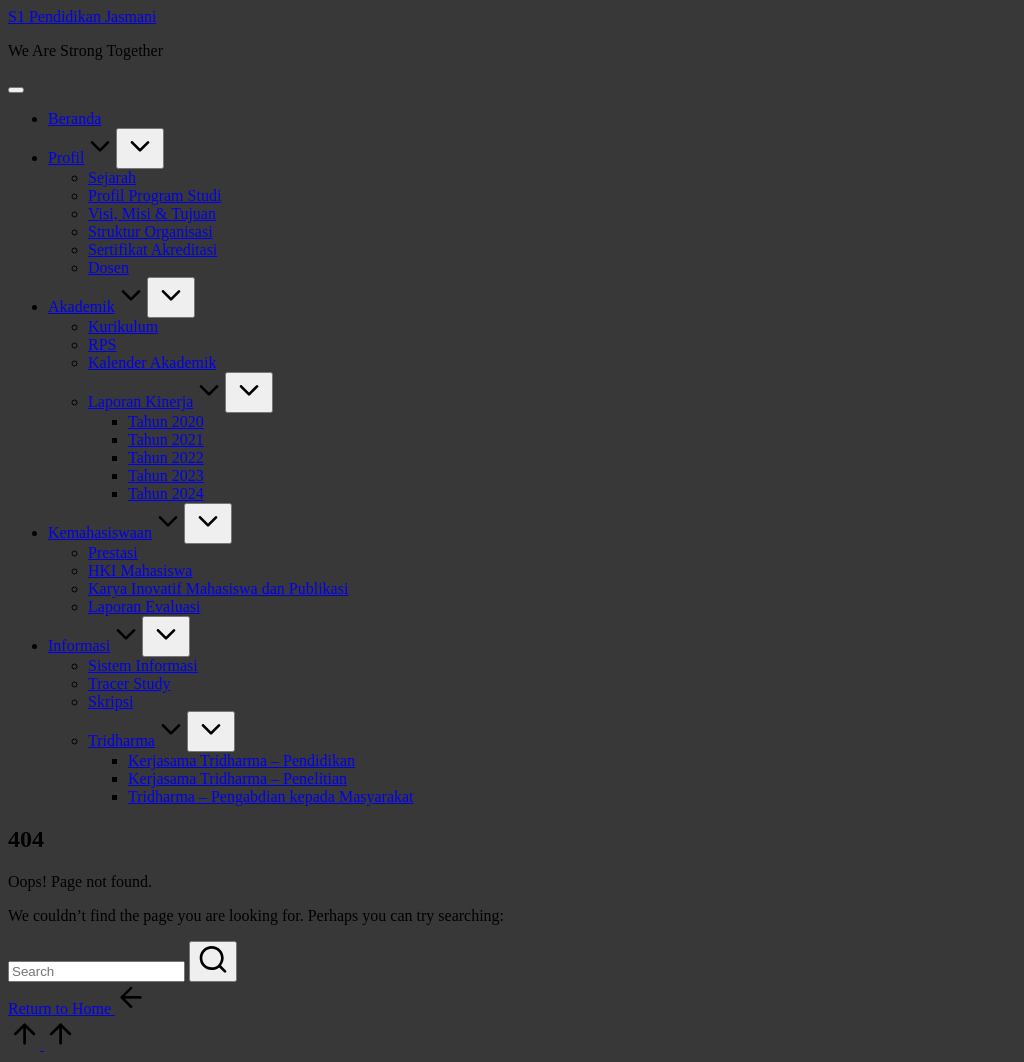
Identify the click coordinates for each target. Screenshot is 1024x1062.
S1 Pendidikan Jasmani (82, 16)
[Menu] (16, 90)
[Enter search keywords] (96, 971)
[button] (213, 961)
